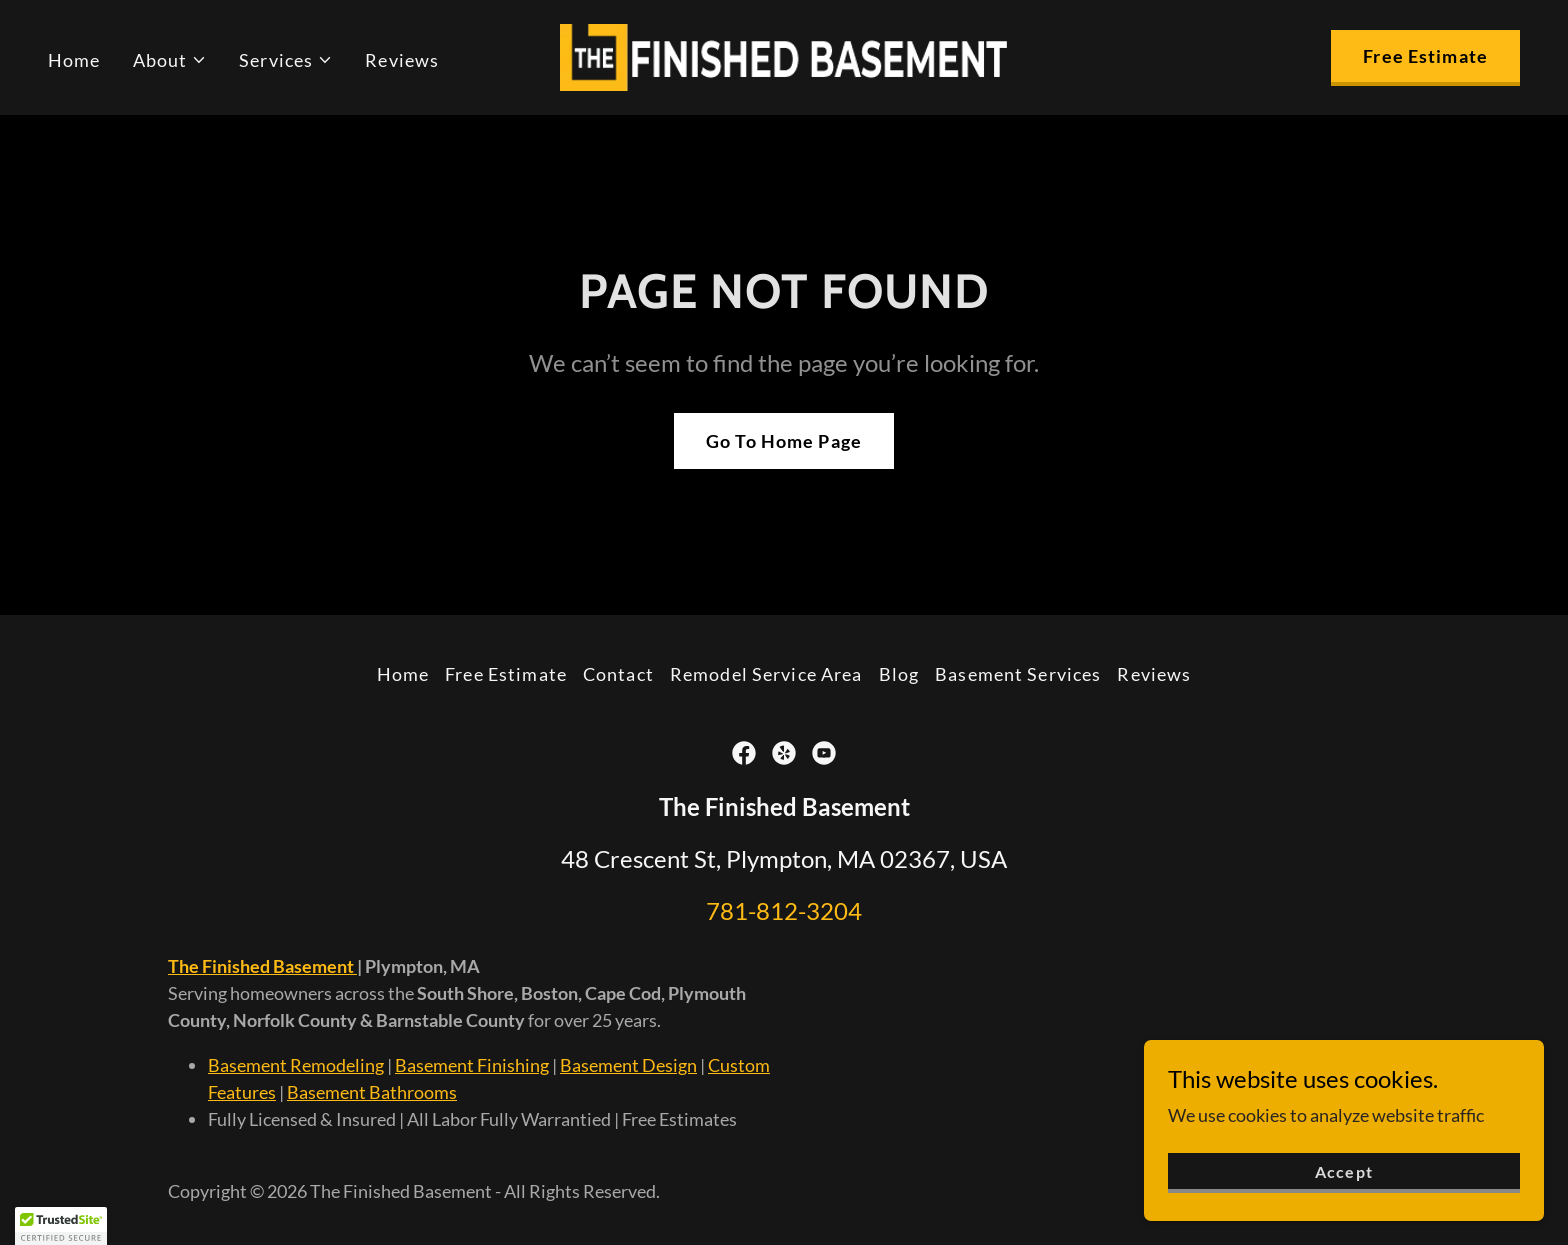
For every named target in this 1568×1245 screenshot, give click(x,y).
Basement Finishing (472, 1065)
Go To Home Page (784, 441)
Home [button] (403, 674)
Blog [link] (899, 674)
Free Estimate (1425, 56)
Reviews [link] (402, 60)
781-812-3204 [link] (784, 910)
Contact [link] (618, 674)
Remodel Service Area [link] (766, 674)
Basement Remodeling (296, 1065)
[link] (783, 55)
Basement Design (628, 1065)
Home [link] (74, 60)
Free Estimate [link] (506, 674)
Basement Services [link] (1018, 674)
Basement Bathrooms (372, 1092)
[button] (170, 60)
